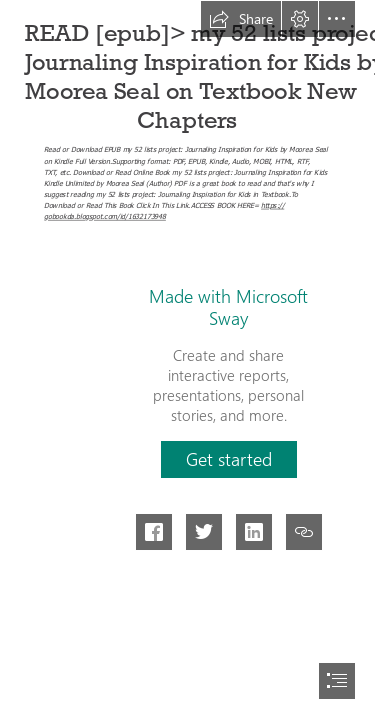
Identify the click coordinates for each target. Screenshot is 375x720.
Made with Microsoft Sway (228, 307)
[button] (241, 19)
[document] (187, 360)
